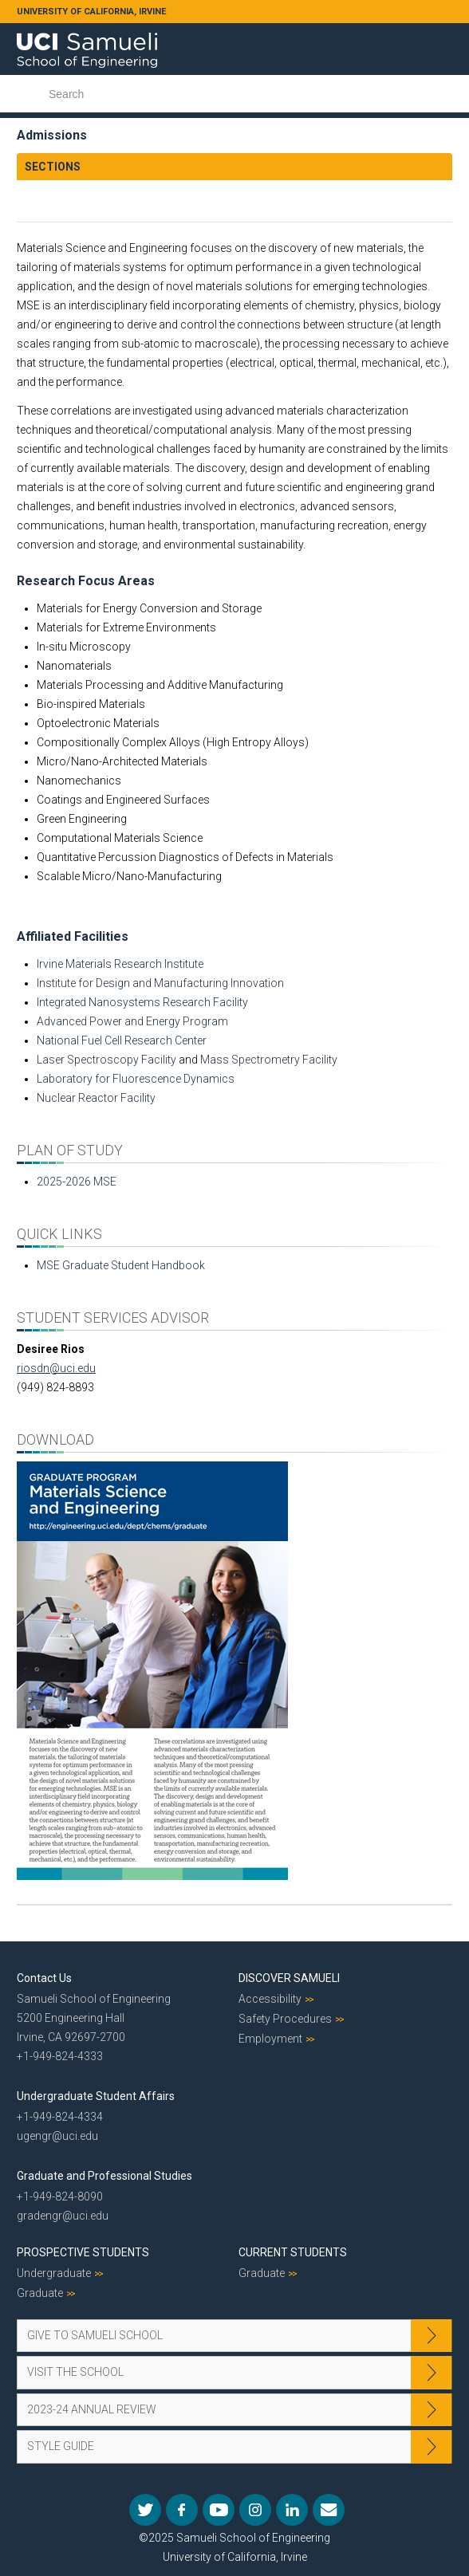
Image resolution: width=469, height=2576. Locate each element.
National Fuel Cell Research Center (122, 1040)
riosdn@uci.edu (56, 1368)
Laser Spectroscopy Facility (106, 1059)
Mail (329, 2510)
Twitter (145, 2510)
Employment (270, 2038)
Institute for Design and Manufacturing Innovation (160, 983)
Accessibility (270, 1998)
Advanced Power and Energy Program (132, 1021)
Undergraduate (54, 2273)
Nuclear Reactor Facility (96, 1097)
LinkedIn (292, 2510)
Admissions (52, 135)
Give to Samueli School (95, 2335)
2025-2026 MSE (76, 1181)
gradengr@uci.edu (62, 2215)
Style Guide (60, 2446)
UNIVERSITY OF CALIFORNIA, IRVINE (91, 11)
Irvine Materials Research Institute (120, 964)
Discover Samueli (289, 1978)
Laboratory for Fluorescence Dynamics (136, 1078)
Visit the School (75, 2372)
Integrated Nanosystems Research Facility (142, 1002)
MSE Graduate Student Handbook (121, 1265)
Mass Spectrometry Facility (268, 1059)
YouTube (219, 2510)
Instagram (255, 2510)
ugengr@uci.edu (57, 2136)
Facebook (182, 2510)
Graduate (40, 2293)
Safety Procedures (285, 2018)
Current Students (292, 2252)
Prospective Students (83, 2252)
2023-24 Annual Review (91, 2409)
